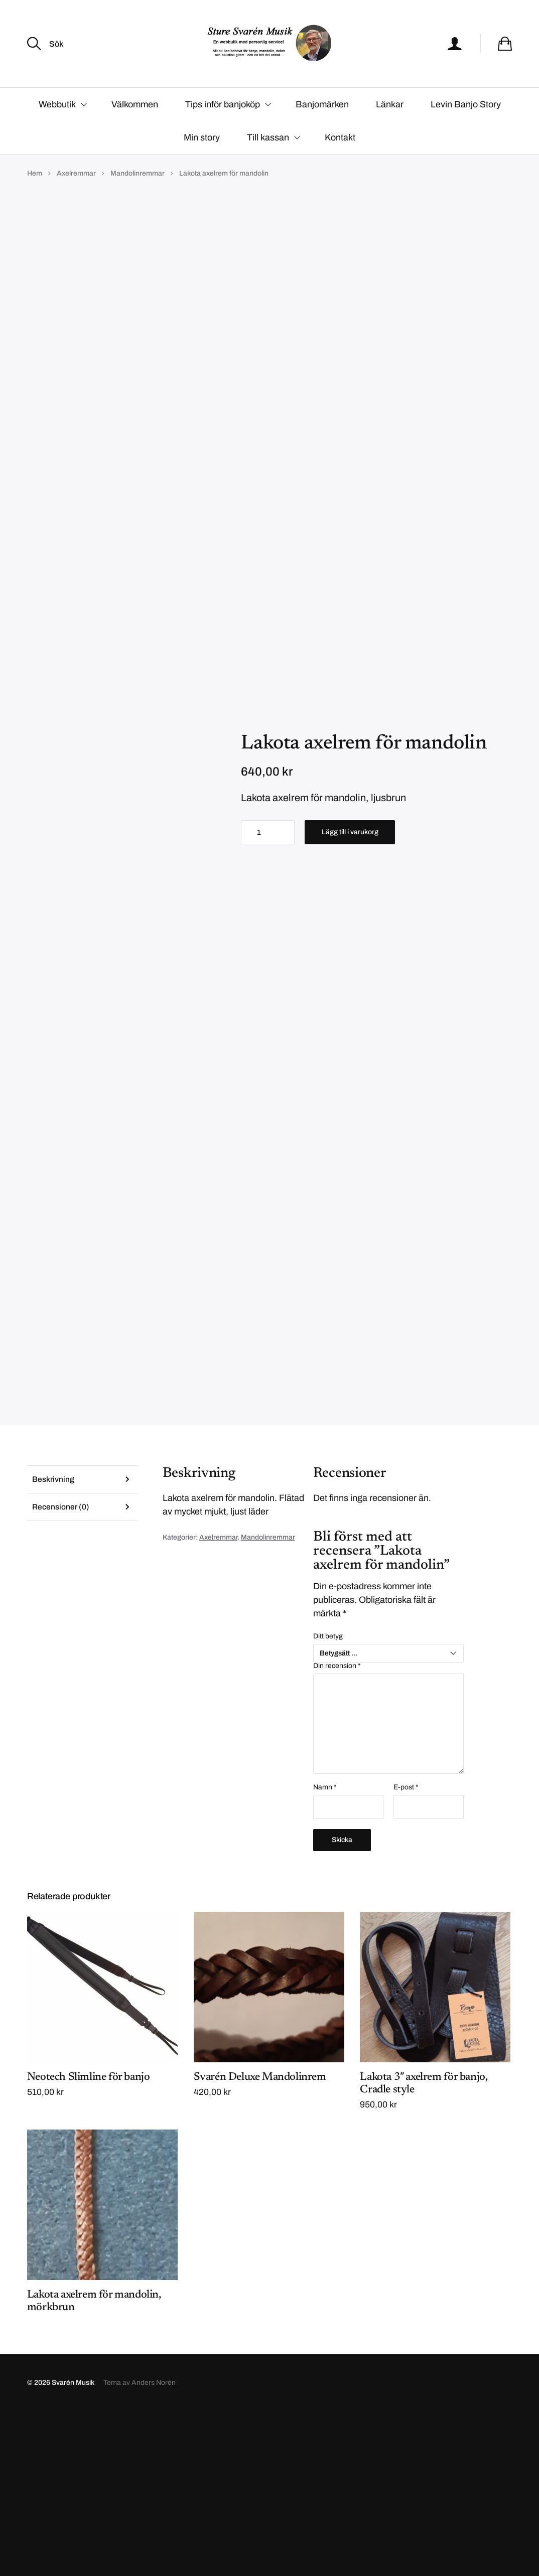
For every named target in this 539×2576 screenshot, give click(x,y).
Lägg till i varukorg (350, 929)
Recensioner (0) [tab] (61, 1672)
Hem (34, 203)
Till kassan (268, 167)
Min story (202, 167)
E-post (406, 1951)
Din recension (337, 1830)
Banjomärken (322, 134)
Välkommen (134, 134)
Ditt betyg (328, 1799)
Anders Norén (153, 2547)
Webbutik (57, 134)
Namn (325, 1951)
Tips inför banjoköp (222, 134)
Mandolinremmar (137, 203)
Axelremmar (76, 203)
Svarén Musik (73, 2547)
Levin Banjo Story (466, 134)
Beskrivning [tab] (53, 1643)
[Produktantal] (268, 929)
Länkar (389, 134)
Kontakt (340, 167)
